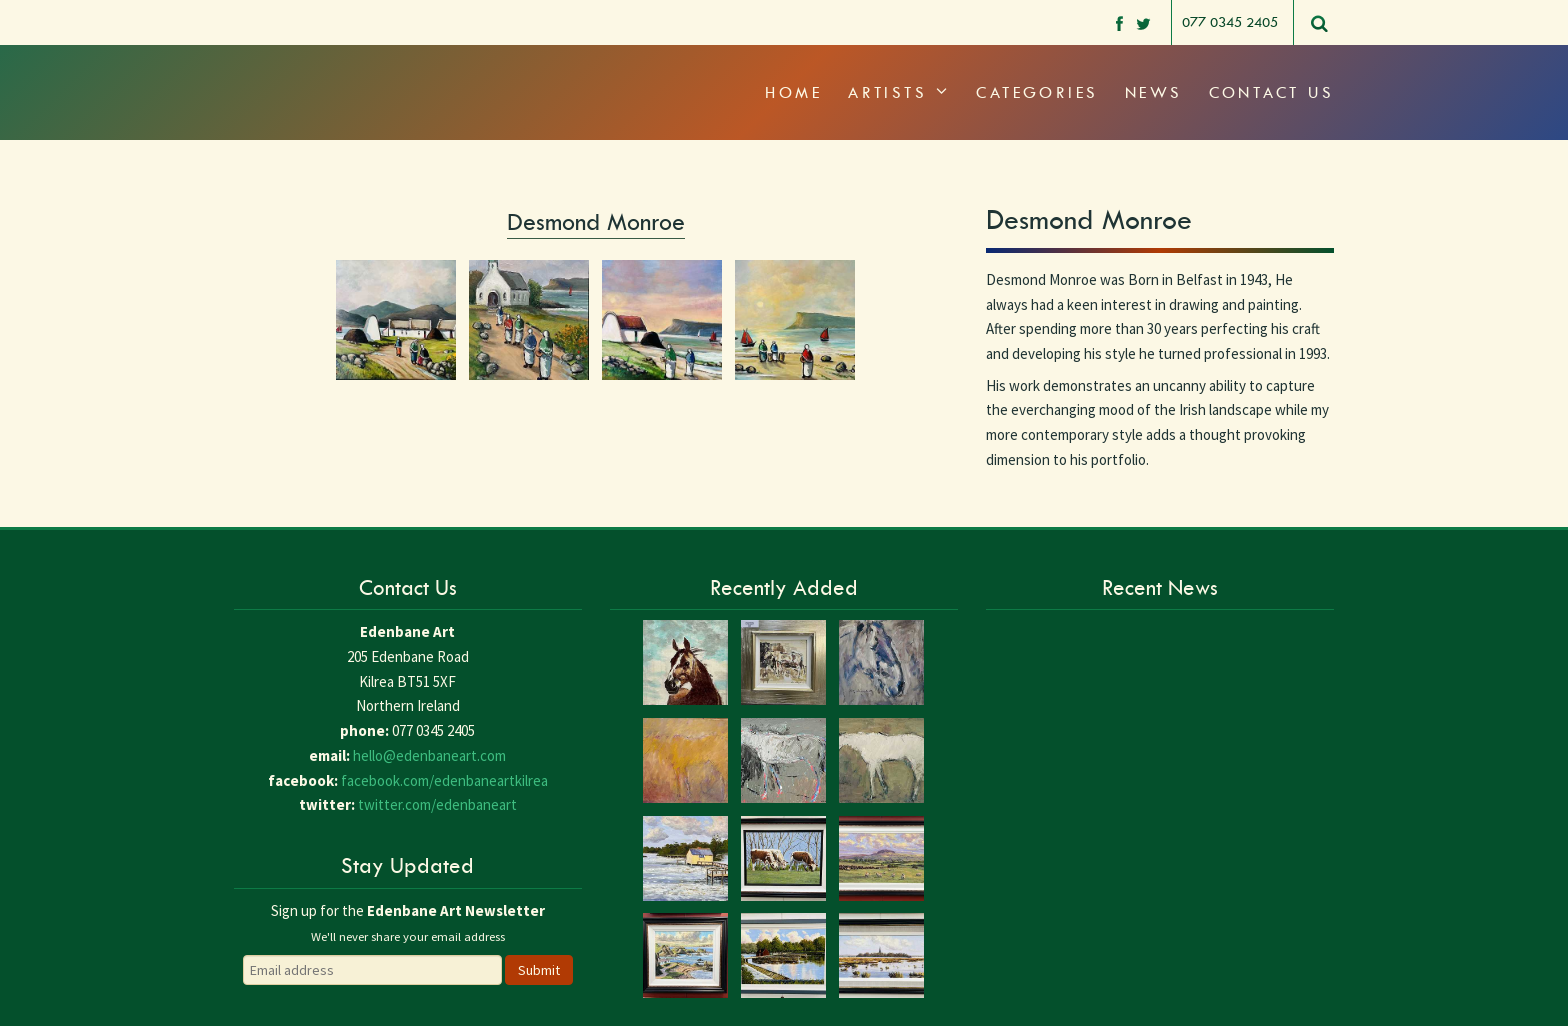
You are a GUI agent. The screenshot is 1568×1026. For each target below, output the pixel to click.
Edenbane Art (319, 70)
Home (793, 92)
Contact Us (1272, 92)
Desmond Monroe (596, 222)
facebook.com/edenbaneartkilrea (444, 780)
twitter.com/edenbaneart (437, 804)
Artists (899, 92)
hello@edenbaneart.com (429, 755)
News (1154, 92)
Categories (1037, 92)
